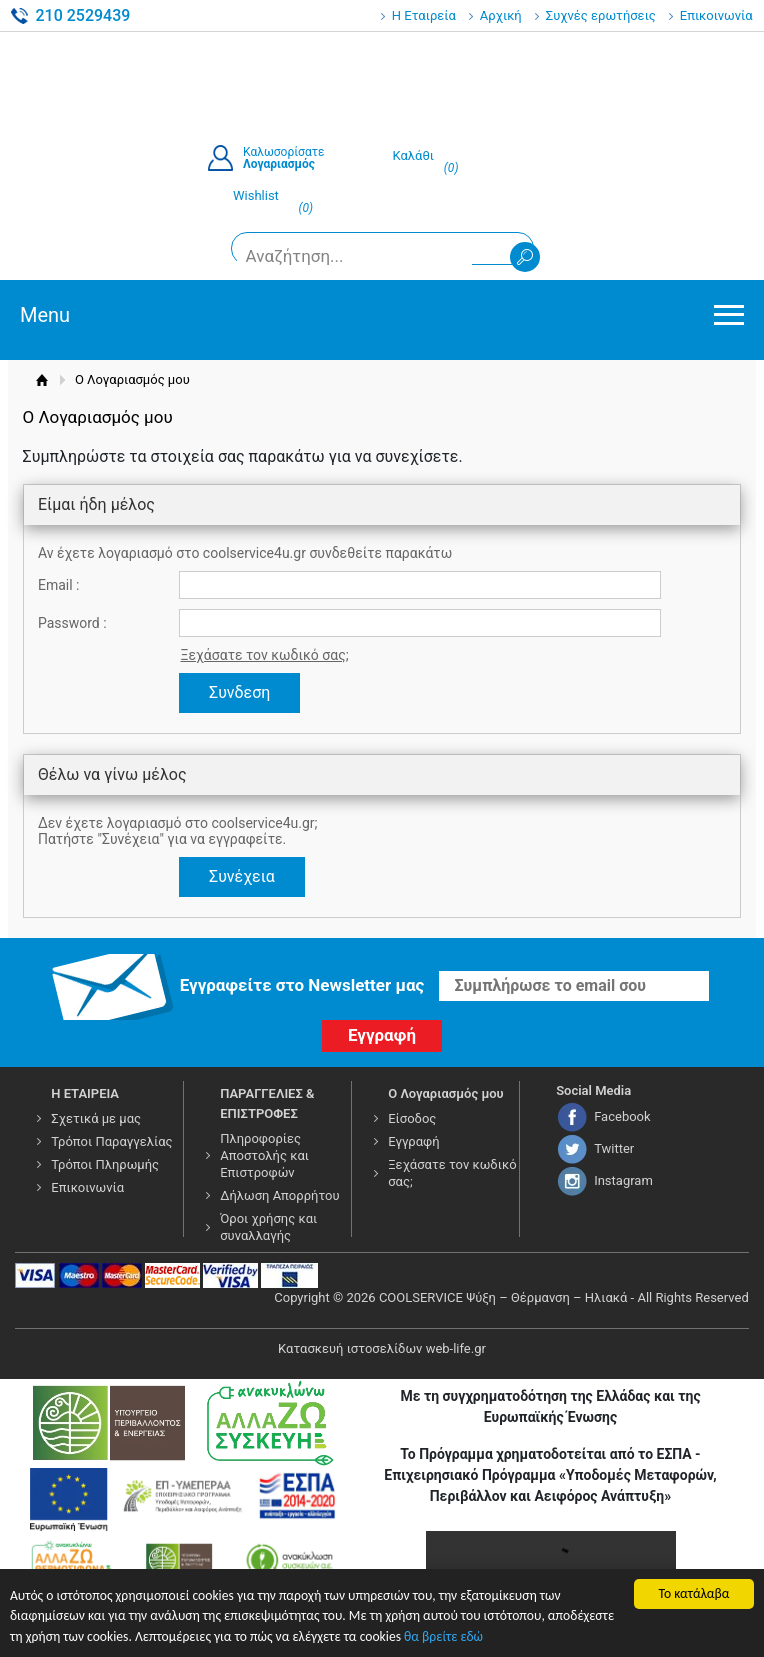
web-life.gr (456, 1348)
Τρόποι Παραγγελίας (111, 1141)
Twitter (614, 1148)
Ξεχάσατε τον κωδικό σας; (265, 655)
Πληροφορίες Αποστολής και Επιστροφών (264, 1155)
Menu (45, 315)
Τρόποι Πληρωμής (105, 1164)
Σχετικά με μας (96, 1118)
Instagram (623, 1180)
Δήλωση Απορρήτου (279, 1195)
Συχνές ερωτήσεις (601, 15)
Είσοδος (412, 1118)
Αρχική (501, 15)
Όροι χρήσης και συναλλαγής (268, 1227)
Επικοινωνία (716, 15)
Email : (59, 585)
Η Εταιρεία (424, 15)
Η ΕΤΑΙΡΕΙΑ (85, 1093)
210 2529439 (82, 15)
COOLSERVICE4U (382, 79)
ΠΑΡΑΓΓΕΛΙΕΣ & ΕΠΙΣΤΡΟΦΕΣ (267, 1103)
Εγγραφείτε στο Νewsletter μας (302, 985)
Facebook (622, 1116)
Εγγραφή (413, 1141)
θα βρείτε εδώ (443, 1637)
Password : (72, 623)
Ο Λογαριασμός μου (446, 1093)
